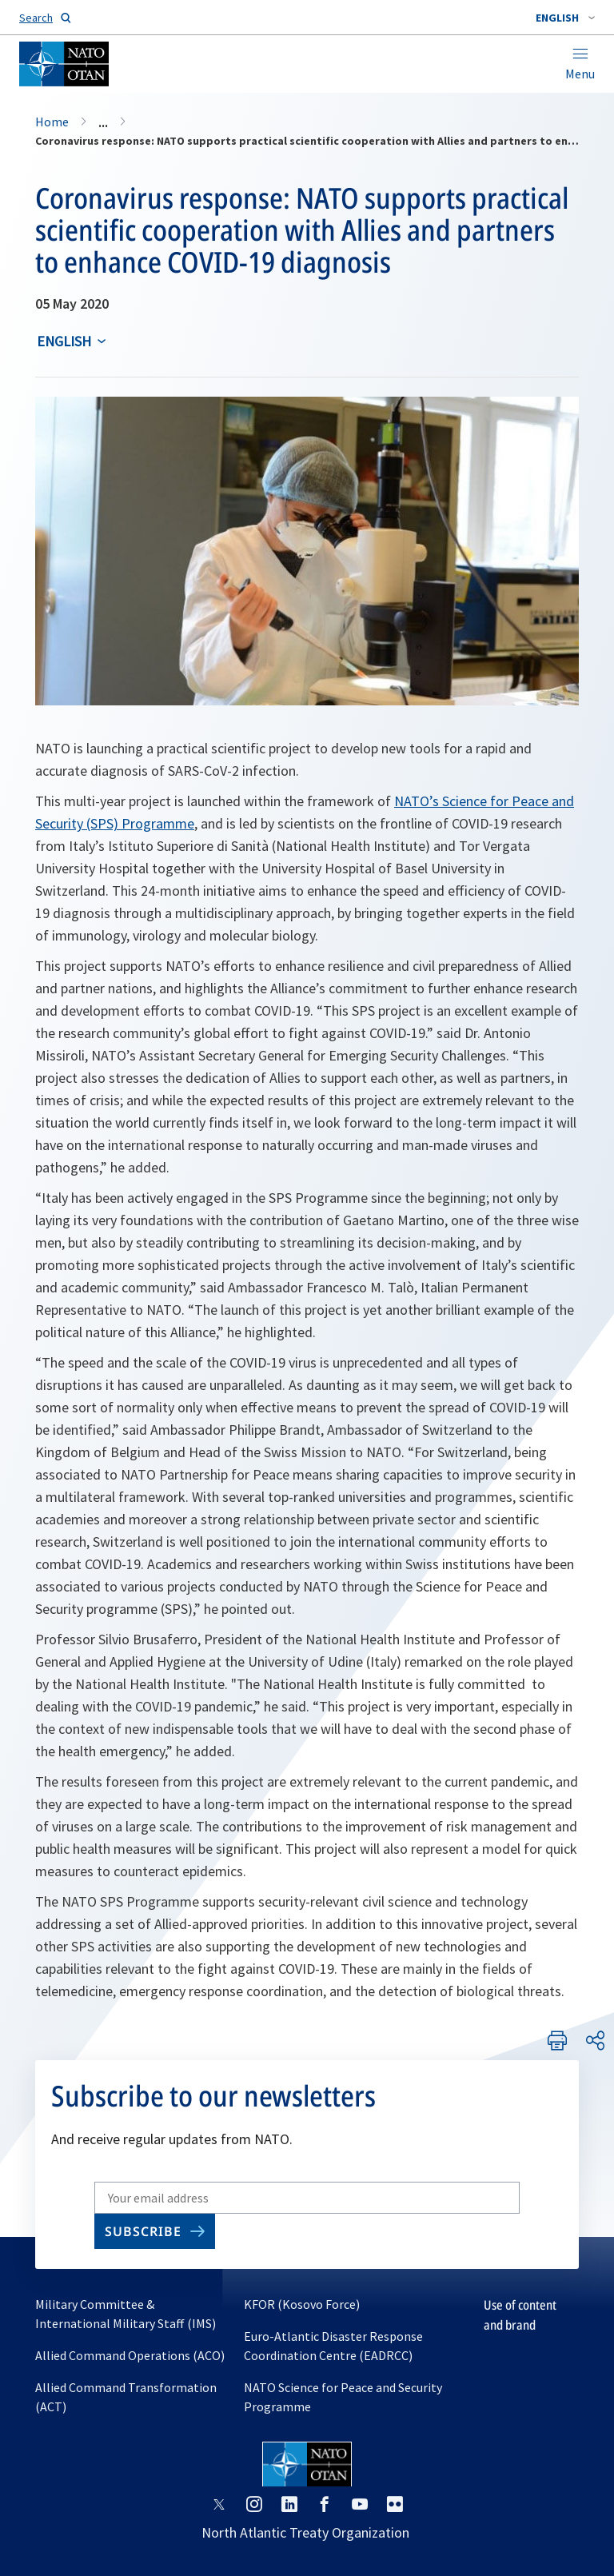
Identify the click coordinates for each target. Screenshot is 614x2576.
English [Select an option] (64, 341)
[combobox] (565, 17)
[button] (565, 17)
